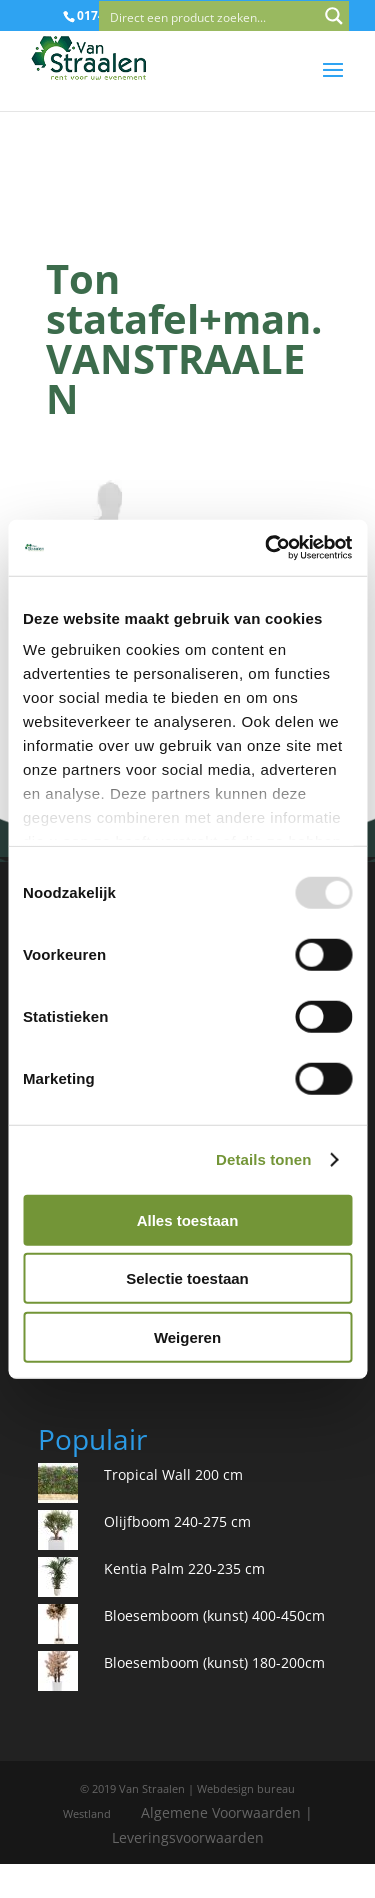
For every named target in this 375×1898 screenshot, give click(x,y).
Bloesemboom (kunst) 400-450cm (214, 1615)
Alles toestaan (188, 1219)
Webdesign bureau (246, 1788)
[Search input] (210, 16)
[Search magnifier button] (334, 16)
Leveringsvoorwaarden (188, 1837)
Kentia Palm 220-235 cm (184, 1568)
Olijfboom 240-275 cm (177, 1521)
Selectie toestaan (187, 1278)
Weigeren (187, 1336)
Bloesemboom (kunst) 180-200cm (214, 1662)
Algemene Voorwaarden (221, 1812)
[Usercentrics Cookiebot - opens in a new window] (267, 548)
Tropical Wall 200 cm (173, 1474)
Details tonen (263, 1159)
